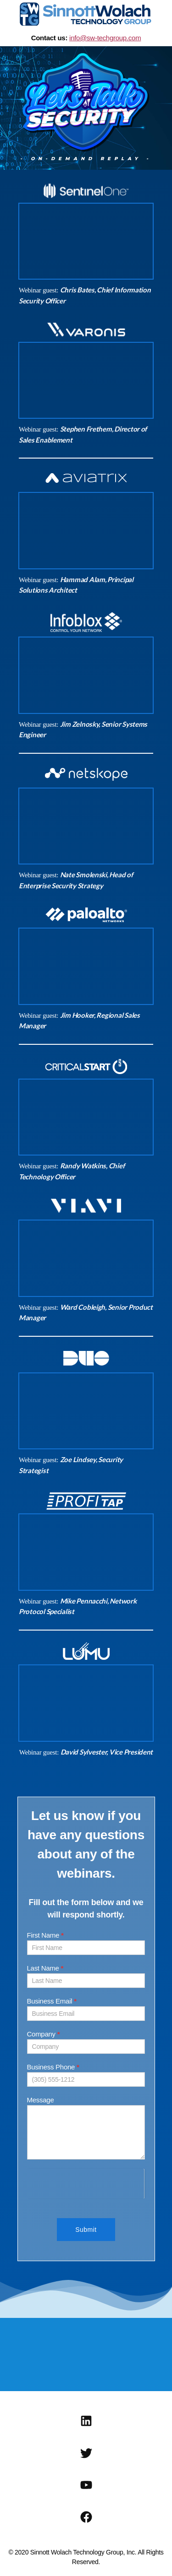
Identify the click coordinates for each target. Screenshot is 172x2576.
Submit (85, 2229)
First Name (45, 1935)
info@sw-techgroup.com (105, 38)
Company (43, 2034)
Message (40, 2100)
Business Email (52, 2001)
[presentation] (85, 2184)
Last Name (45, 1968)
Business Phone (53, 2067)
